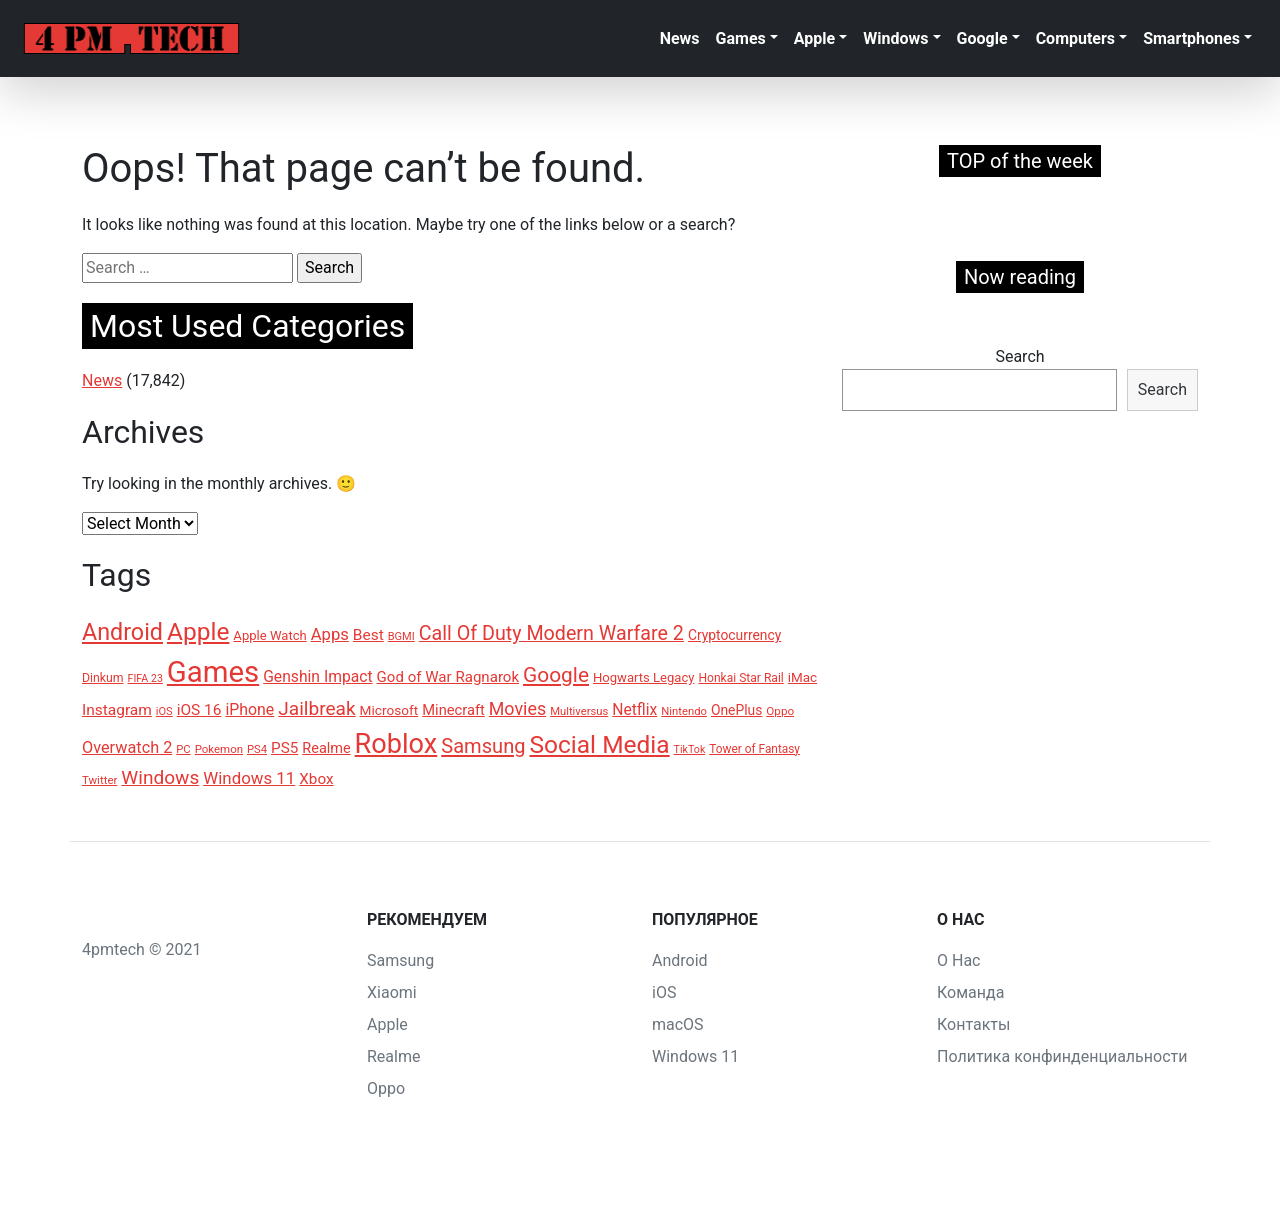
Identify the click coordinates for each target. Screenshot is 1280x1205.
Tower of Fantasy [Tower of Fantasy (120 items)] (754, 749)
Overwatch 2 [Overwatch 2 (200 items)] (127, 747)
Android (680, 960)
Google (982, 38)
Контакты (973, 1024)
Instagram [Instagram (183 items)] (117, 710)
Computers (1075, 38)
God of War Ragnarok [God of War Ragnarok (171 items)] (448, 677)
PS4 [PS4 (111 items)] (257, 749)
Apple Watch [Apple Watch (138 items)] (269, 635)
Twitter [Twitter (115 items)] (99, 780)
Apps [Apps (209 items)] (330, 634)
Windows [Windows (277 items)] (160, 777)
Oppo (386, 1088)
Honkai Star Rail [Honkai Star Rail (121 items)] (740, 678)
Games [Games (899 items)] (213, 672)
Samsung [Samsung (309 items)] (483, 746)
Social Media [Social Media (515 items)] (599, 744)
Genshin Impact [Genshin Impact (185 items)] (317, 676)
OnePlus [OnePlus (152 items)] (736, 710)
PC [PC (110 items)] (183, 749)
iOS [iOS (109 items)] (164, 711)
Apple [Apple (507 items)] (198, 631)
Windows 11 (695, 1056)
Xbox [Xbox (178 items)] (316, 779)
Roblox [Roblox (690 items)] (396, 744)
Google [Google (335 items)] (556, 675)
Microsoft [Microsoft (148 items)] (389, 710)
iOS (664, 992)
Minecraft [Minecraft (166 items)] (453, 710)
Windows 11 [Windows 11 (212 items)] (249, 778)
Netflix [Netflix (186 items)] (634, 709)
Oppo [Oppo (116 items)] (780, 711)
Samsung (400, 960)
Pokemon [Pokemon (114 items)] (219, 749)
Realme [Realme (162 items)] (326, 748)
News (680, 38)
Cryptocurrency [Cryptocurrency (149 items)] (734, 635)
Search (1019, 356)
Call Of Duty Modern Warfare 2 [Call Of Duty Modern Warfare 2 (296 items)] (551, 633)
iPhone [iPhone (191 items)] (249, 709)
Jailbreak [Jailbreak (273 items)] (316, 708)
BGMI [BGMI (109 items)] (401, 636)
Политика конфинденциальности (1062, 1056)
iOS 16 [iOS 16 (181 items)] (199, 710)
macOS (678, 1024)
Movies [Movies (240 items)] (517, 708)
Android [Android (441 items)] (122, 632)
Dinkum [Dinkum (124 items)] (103, 678)
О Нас (958, 960)
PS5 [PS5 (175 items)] (284, 748)
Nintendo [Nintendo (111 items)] (684, 711)
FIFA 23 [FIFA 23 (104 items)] (145, 678)
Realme (393, 1056)
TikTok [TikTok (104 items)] (690, 749)
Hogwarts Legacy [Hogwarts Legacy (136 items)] (643, 677)
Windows (895, 38)
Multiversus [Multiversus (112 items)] (579, 711)
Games (741, 38)
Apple (814, 38)
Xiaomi (392, 992)
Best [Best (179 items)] (368, 635)
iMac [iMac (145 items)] (802, 677)
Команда (970, 992)
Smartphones (1191, 38)
